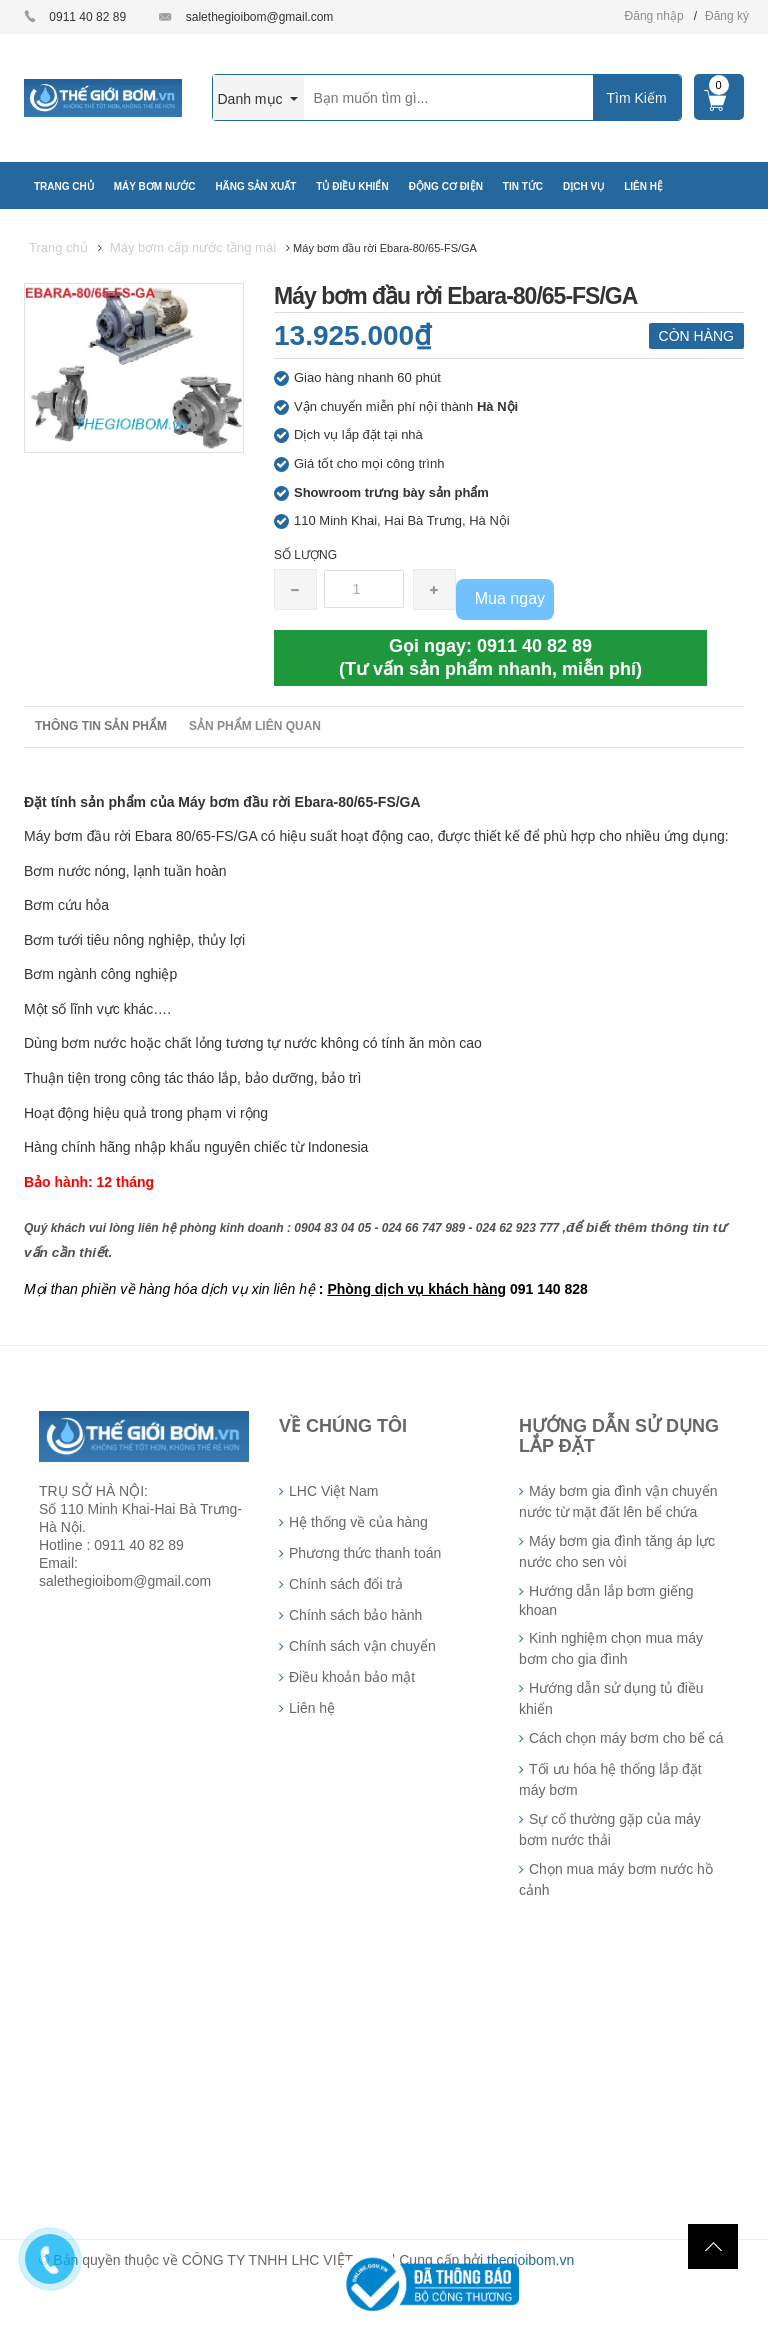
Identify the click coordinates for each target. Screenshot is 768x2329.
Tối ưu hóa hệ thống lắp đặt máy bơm (610, 1779)
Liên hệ (312, 1708)
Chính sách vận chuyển (362, 1646)
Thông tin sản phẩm (101, 726)
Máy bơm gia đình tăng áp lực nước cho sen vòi (617, 1551)
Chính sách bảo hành (355, 1615)
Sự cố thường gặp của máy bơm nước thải (610, 1829)
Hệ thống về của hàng (358, 1522)
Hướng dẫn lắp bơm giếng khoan (606, 1600)
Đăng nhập (654, 16)
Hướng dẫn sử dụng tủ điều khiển (611, 1698)
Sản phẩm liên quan (255, 726)
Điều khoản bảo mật (352, 1677)
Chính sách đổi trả (346, 1584)
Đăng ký (727, 16)
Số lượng (305, 555)
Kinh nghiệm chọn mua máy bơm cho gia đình (611, 1648)
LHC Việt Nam (333, 1491)
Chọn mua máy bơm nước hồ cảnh (616, 1879)
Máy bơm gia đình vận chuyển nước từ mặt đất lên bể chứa (618, 1501)
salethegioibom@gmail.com (260, 17)
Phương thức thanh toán (365, 1553)
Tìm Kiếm (636, 98)
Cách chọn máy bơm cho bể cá (626, 1738)
